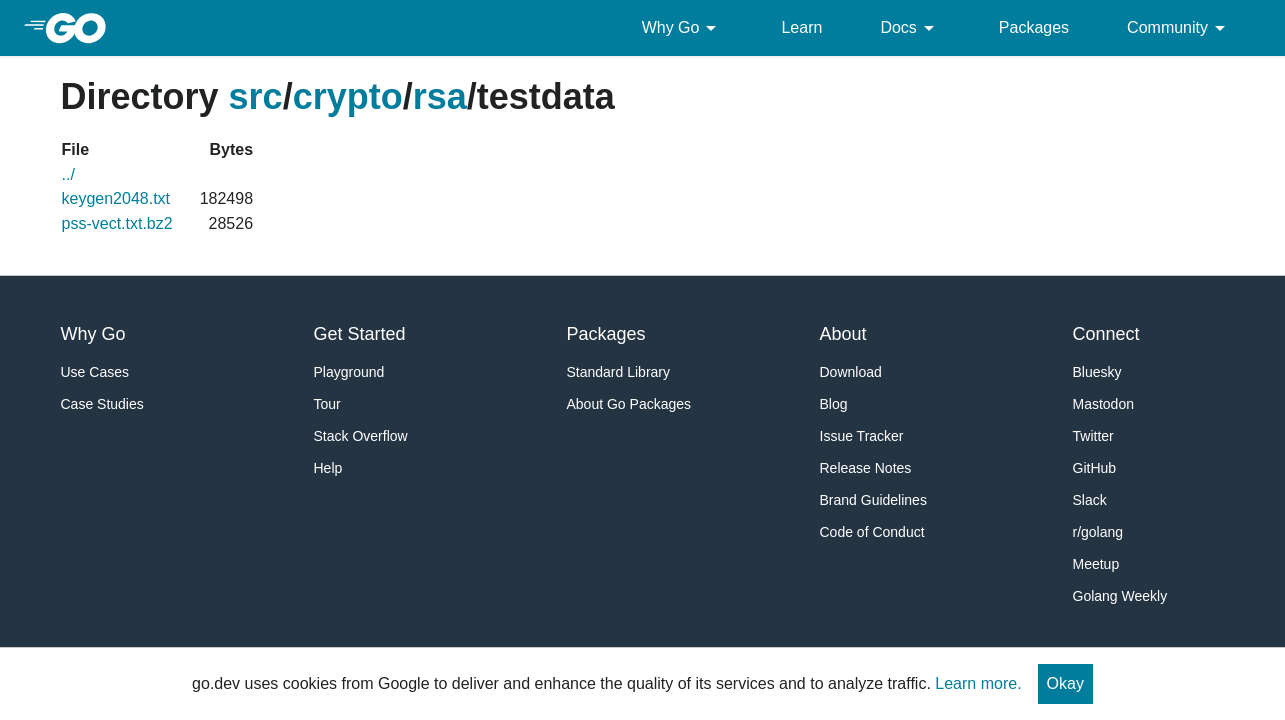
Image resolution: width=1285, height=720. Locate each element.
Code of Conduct (872, 532)
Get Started (360, 334)
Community (1179, 28)
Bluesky (1097, 372)
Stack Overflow (361, 436)
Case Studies (102, 404)
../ (68, 174)
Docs (910, 28)
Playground (349, 372)
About (843, 334)
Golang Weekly (1120, 596)
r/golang (1098, 532)
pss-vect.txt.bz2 (117, 223)
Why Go (683, 28)
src (256, 96)
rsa (440, 96)
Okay (1065, 683)
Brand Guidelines (873, 500)
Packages (1034, 27)
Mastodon (1103, 404)
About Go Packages (629, 404)
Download (851, 372)
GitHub (1095, 468)
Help (328, 468)
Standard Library (619, 372)
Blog (834, 404)
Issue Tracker (862, 436)
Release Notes (866, 468)
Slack (1090, 500)
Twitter (1093, 436)
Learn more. (978, 683)
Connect (1106, 334)
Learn (801, 27)
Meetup (1096, 564)
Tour (327, 404)
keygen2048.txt (116, 198)
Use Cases (95, 372)
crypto (348, 96)
